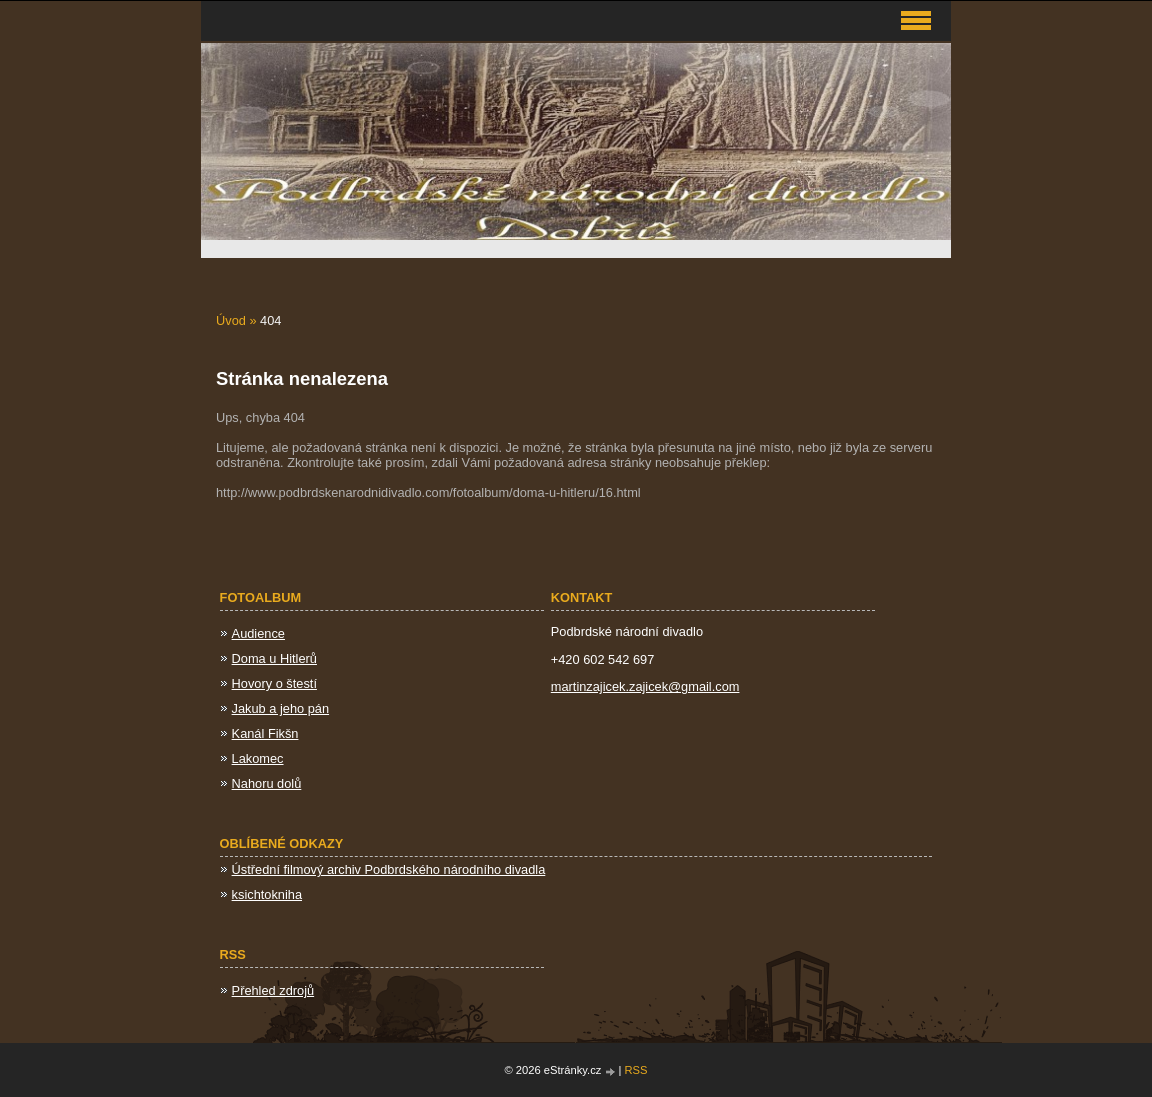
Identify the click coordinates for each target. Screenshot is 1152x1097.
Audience (258, 633)
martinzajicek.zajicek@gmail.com (645, 686)
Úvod (231, 320)
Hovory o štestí (274, 683)
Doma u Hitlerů (274, 658)
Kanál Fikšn (265, 733)
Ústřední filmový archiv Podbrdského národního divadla (389, 869)
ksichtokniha (267, 894)
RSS (636, 1070)
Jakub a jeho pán (280, 708)
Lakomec (258, 758)
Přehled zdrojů (273, 990)
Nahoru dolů (267, 783)
